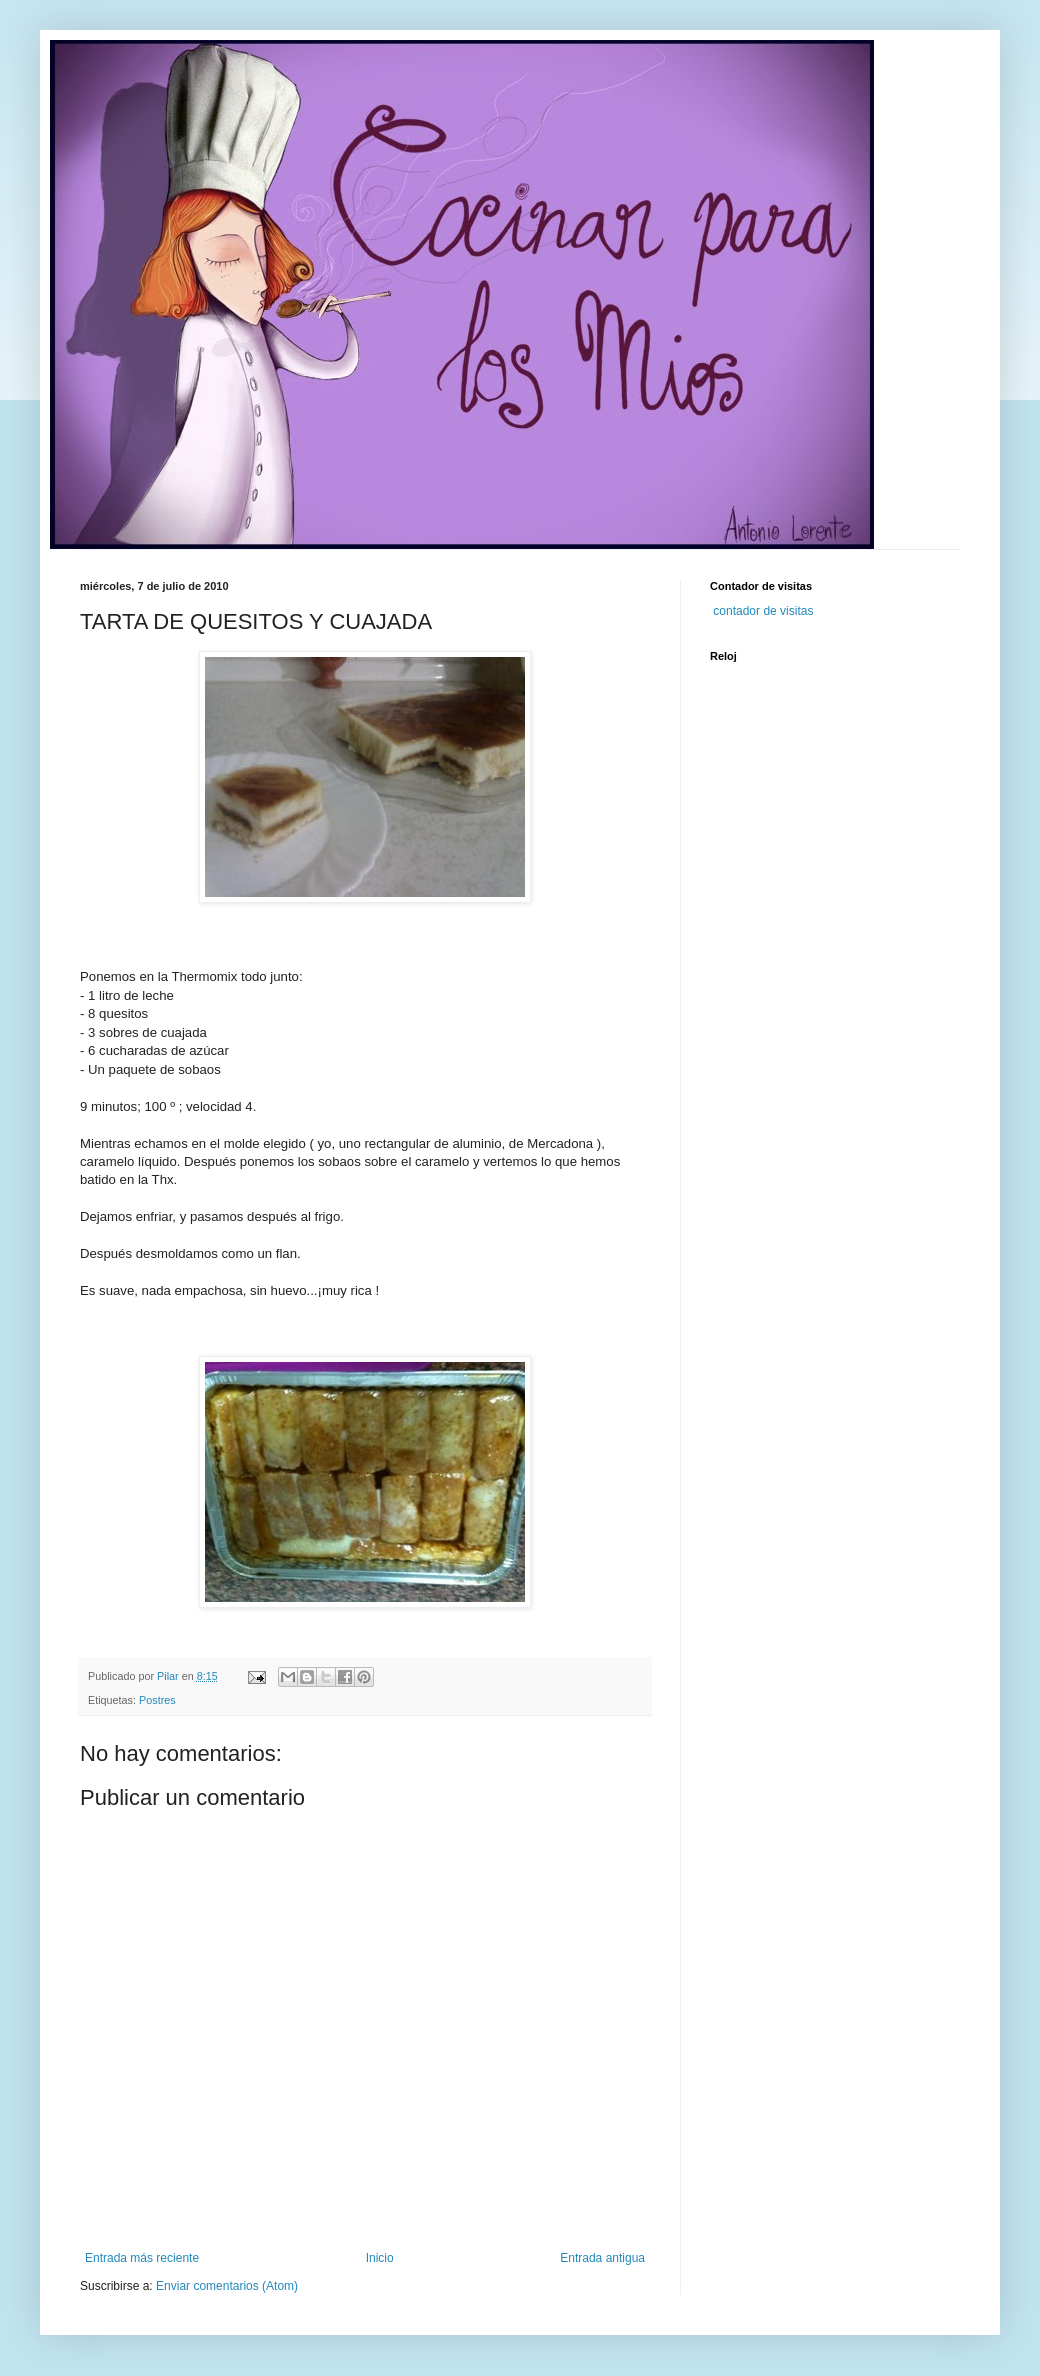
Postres (157, 1700)
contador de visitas (763, 611)
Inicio (380, 2258)
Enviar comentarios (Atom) (227, 2286)
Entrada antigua (602, 2258)
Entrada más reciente (142, 2258)
